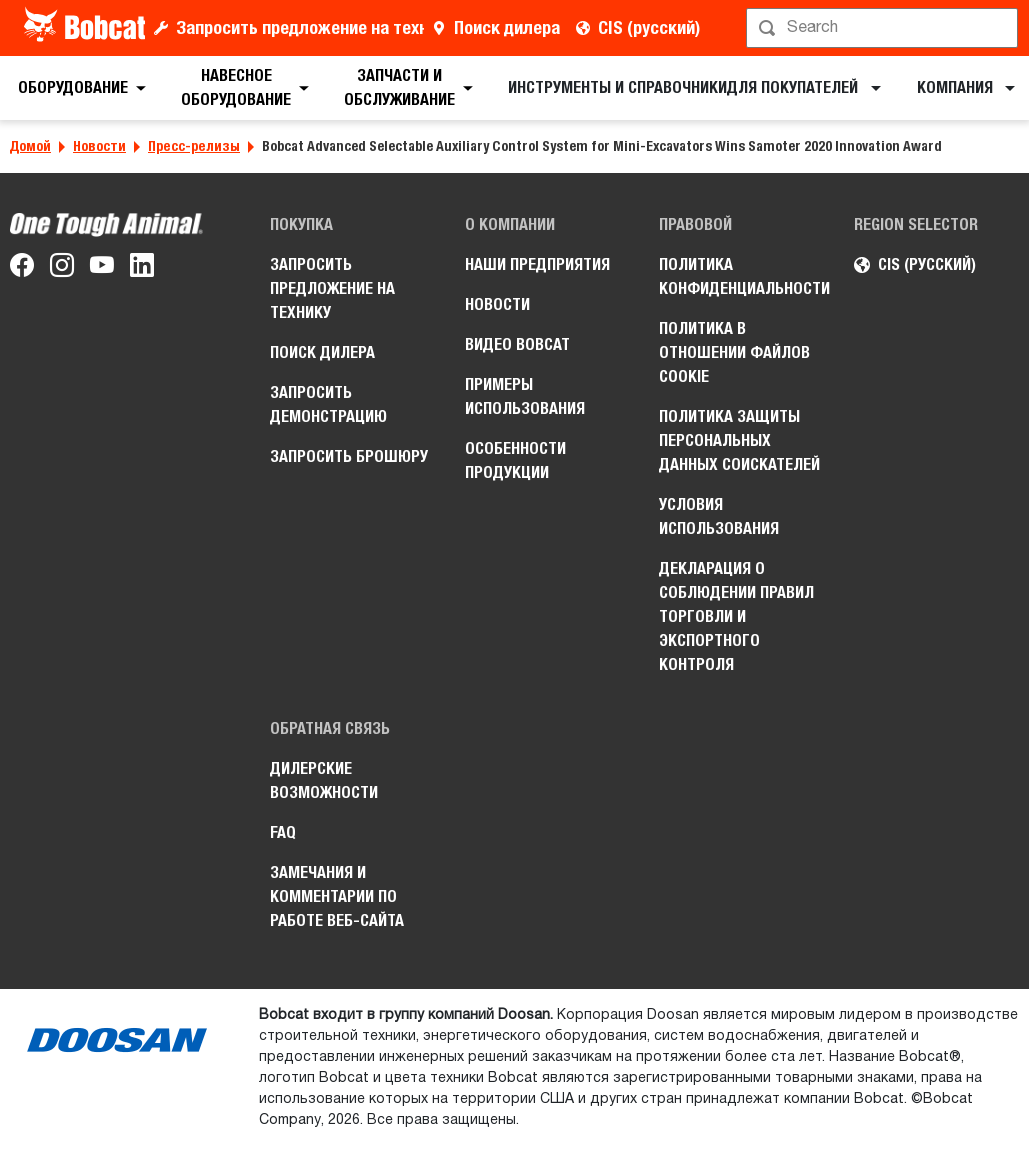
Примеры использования (525, 396)
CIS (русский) (649, 27)
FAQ (283, 832)
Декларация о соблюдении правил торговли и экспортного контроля (736, 616)
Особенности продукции (515, 460)
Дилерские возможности (324, 780)
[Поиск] (884, 28)
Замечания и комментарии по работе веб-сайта (337, 896)
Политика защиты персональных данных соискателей (739, 440)
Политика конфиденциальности (741, 276)
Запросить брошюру (349, 456)
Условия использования (719, 516)
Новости (99, 146)
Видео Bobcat (517, 344)
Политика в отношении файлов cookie (734, 352)
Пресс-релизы (194, 146)
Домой (30, 146)
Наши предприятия (537, 264)
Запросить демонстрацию (328, 404)
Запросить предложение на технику (300, 27)
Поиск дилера (507, 27)
